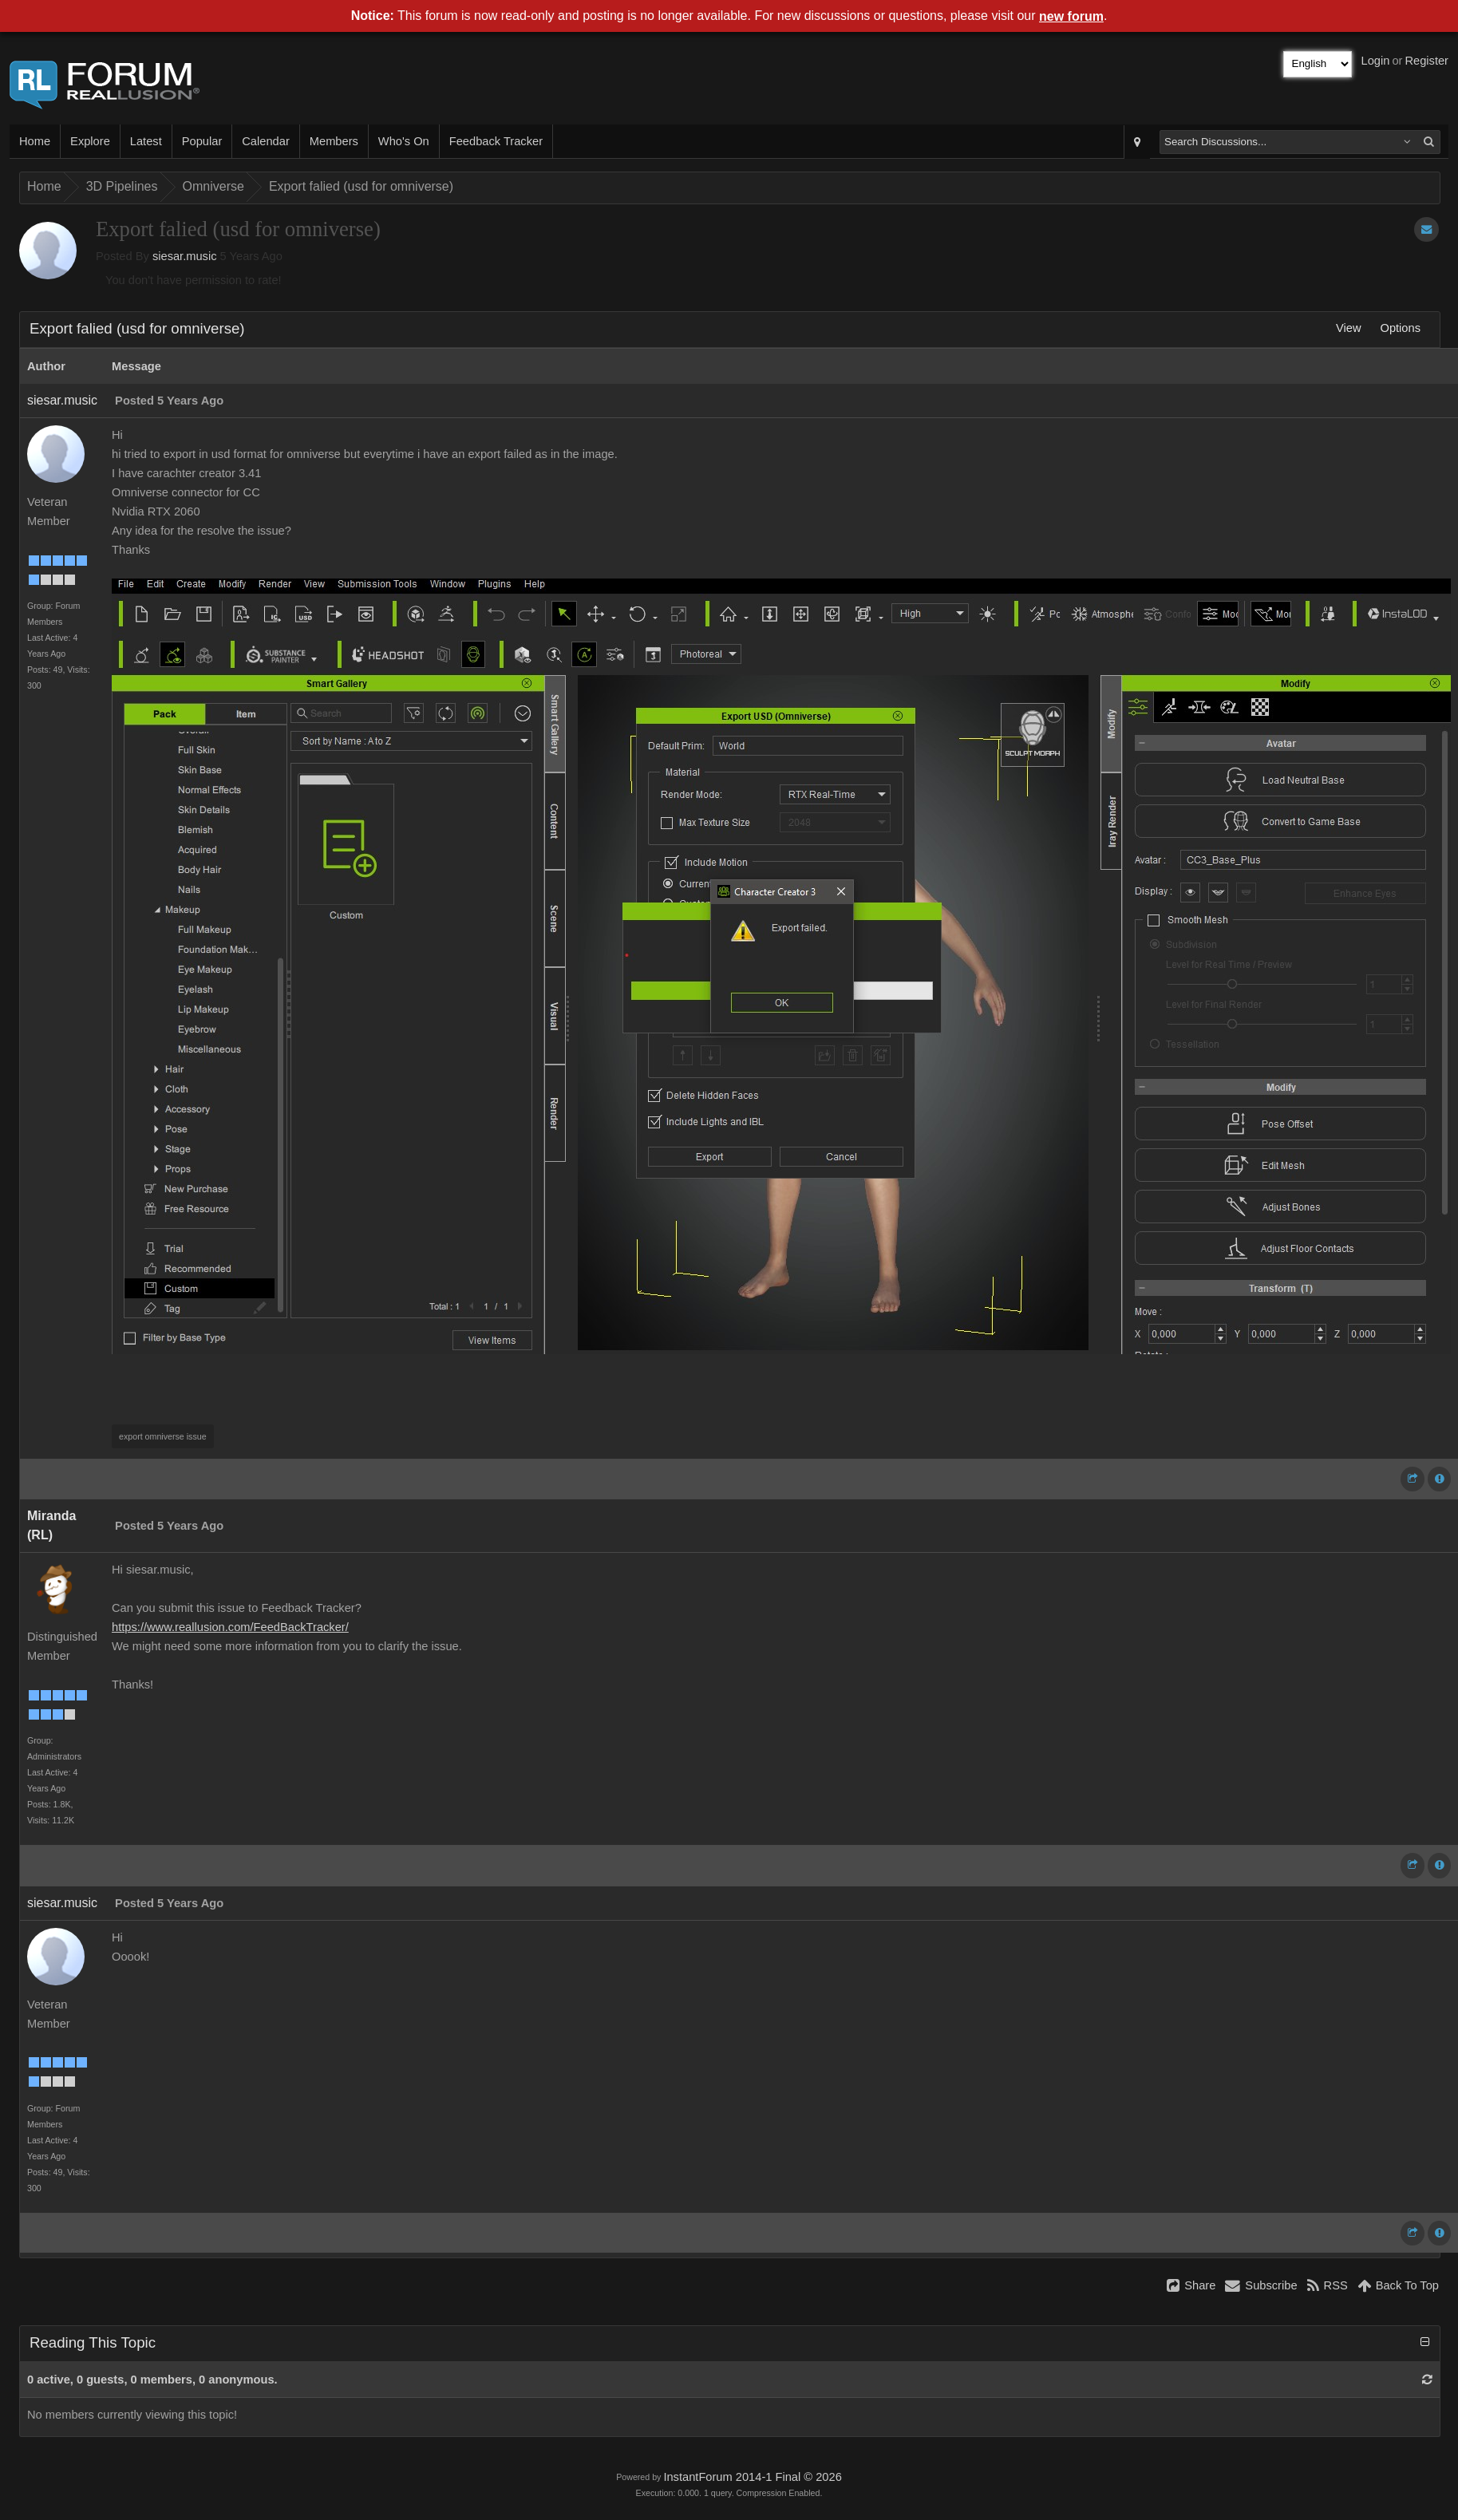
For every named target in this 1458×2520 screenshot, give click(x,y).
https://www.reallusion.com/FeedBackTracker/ (230, 1627)
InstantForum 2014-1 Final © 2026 (752, 2477)
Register (1426, 60)
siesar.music (184, 256)
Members (334, 141)
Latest (146, 141)
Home (35, 141)
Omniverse (213, 186)
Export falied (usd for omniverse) (361, 186)
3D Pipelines (122, 186)
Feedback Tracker (496, 141)
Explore (90, 141)
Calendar (265, 141)
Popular (202, 141)
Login (1375, 60)
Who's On (404, 141)
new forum (1071, 16)
